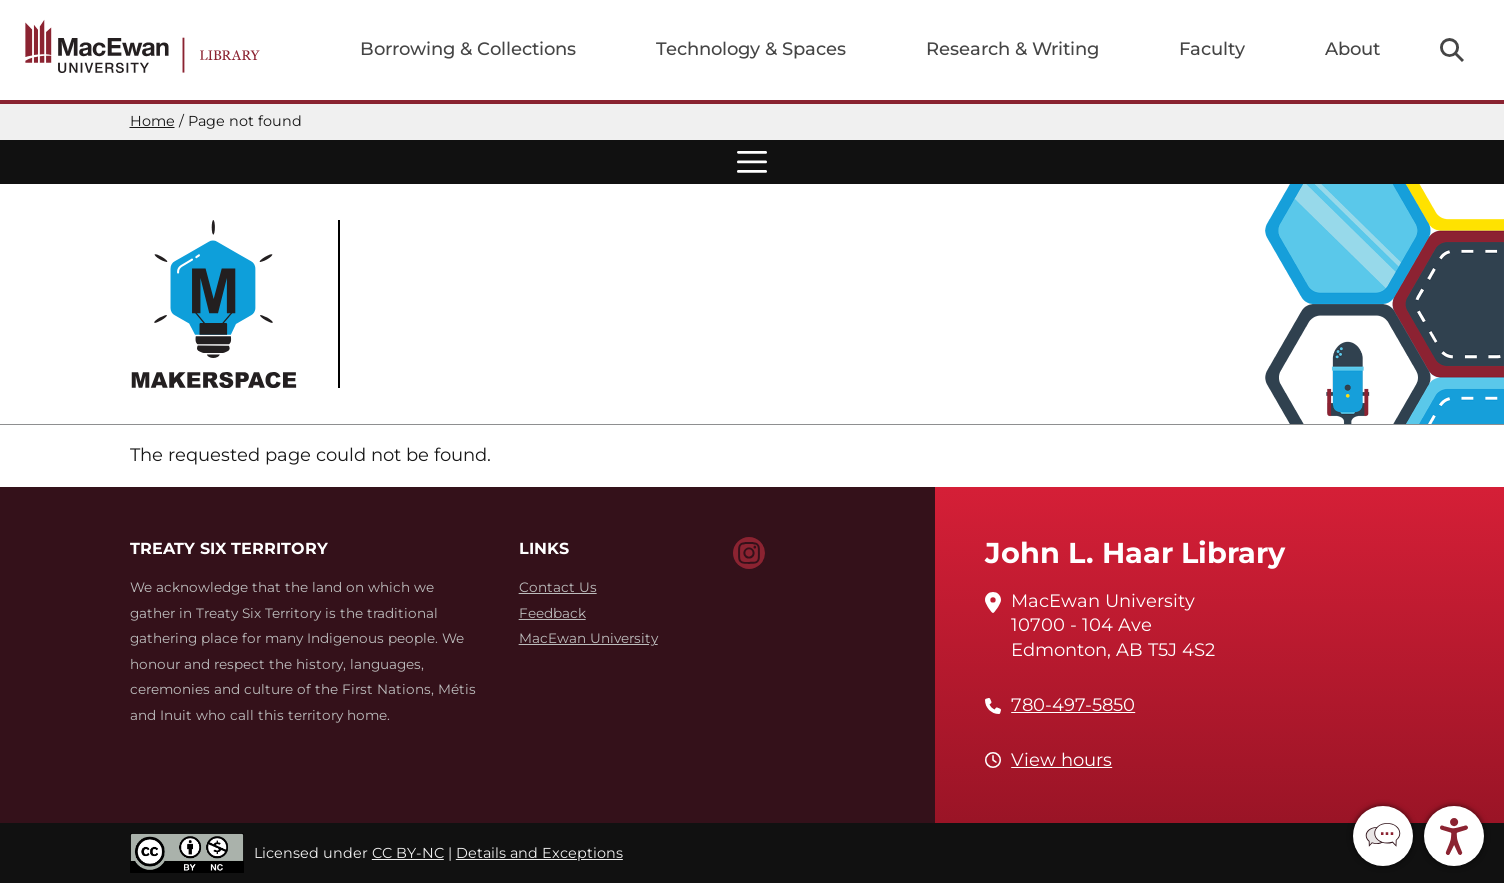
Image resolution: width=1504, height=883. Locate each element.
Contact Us (558, 587)
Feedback (552, 613)
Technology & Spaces (751, 49)
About (1352, 49)
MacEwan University (588, 638)
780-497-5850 (1073, 705)
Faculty (1212, 49)
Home (152, 121)
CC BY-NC (408, 853)
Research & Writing (1012, 49)
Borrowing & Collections (468, 49)
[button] (1383, 836)
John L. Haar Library (1135, 552)
